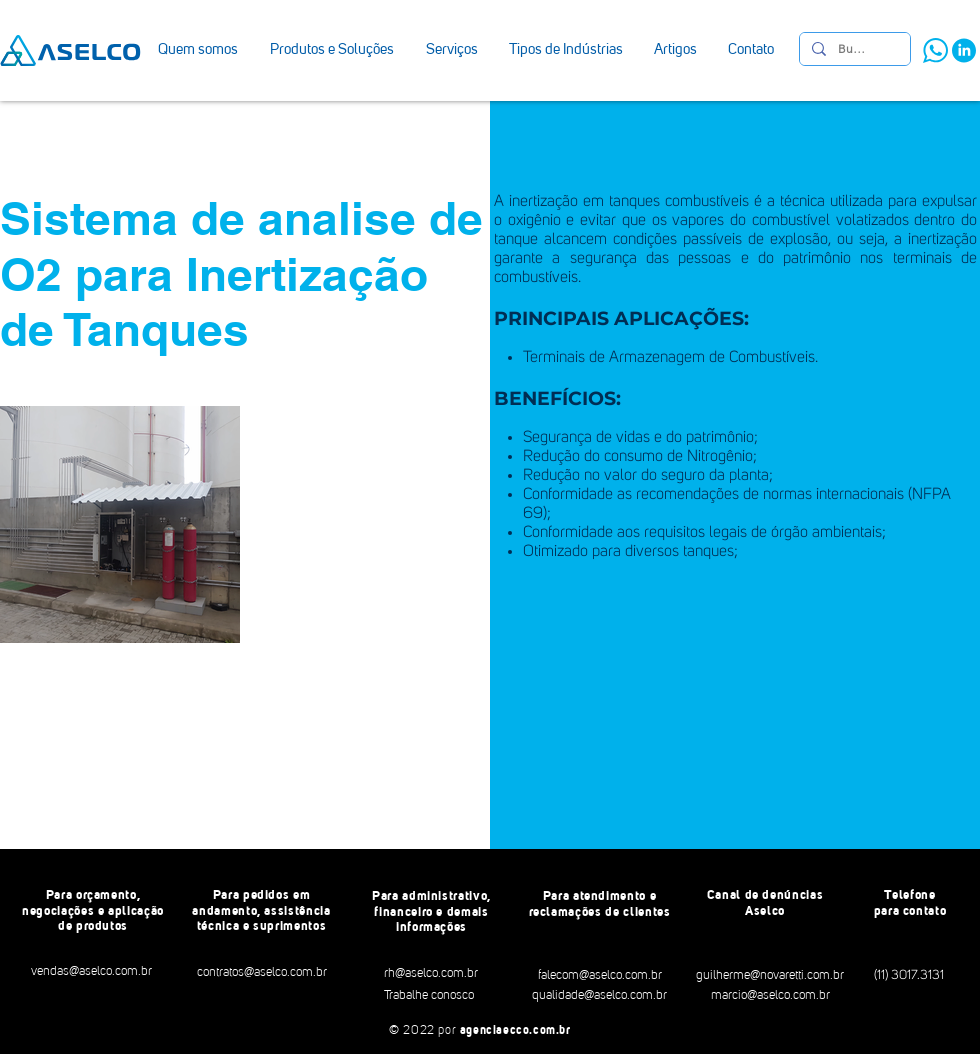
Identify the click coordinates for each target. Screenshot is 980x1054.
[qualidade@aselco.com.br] (599, 996)
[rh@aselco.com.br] (430, 974)
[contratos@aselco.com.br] (261, 973)
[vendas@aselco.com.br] (91, 972)
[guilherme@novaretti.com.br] (770, 976)
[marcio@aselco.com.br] (770, 996)
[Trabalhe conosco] (429, 996)
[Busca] (853, 49)
